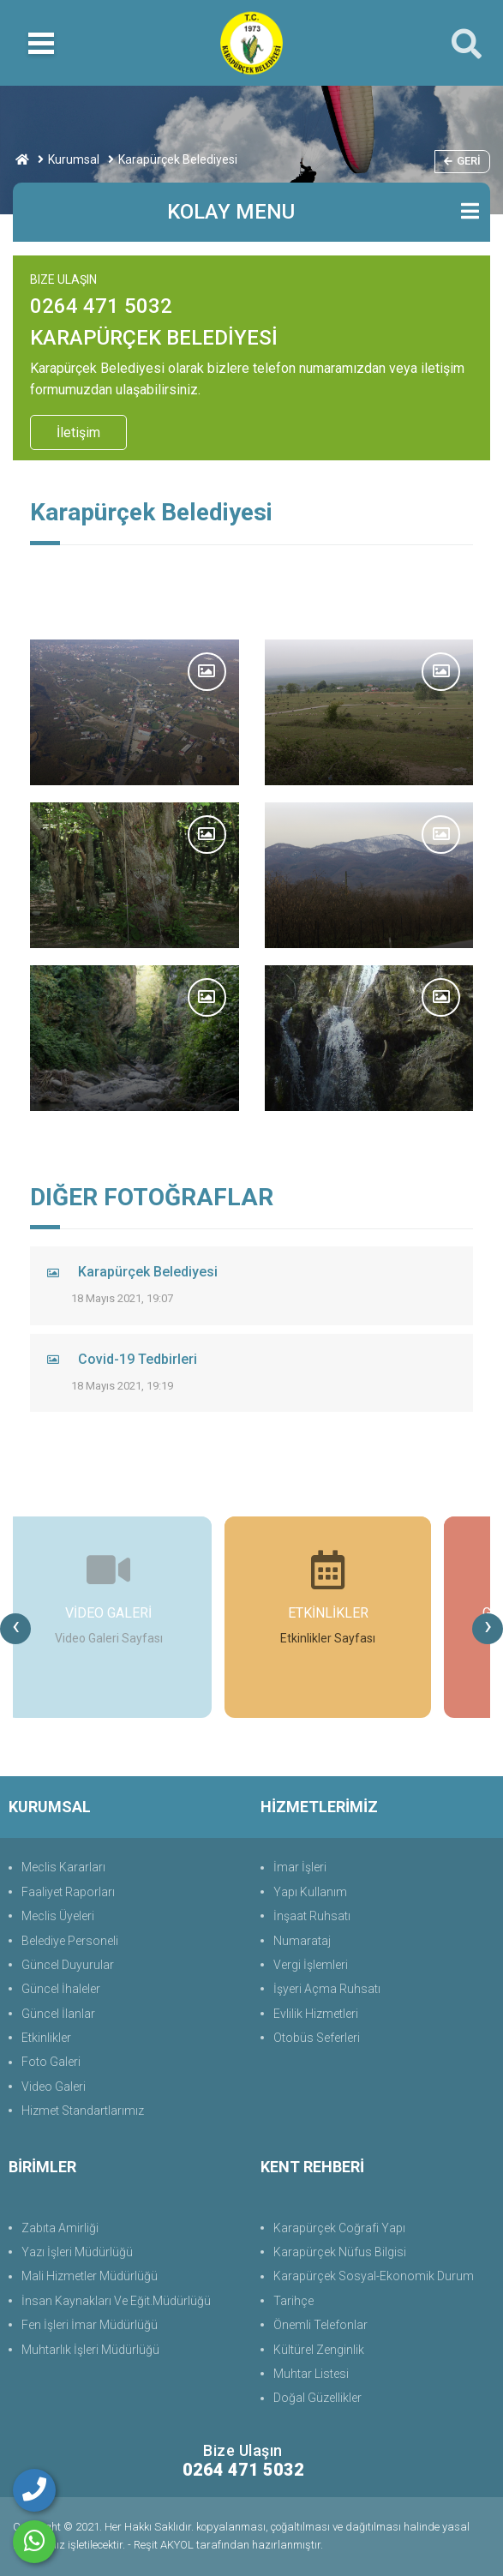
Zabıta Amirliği (60, 2228)
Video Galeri (53, 2086)
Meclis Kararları (63, 1867)
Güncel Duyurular (67, 1965)
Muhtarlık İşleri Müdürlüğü (90, 2350)
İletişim (78, 432)
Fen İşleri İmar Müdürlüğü (89, 2325)
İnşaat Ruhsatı (311, 1916)
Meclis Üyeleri (57, 1916)
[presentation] (15, 1628)
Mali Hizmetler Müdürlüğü (89, 2276)
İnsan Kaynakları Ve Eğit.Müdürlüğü (116, 2301)
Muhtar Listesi (311, 2374)
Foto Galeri (51, 2062)
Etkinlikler (46, 2038)
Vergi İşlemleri (310, 1965)
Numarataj (302, 1941)
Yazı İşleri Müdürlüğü (77, 2252)
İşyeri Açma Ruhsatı (326, 1989)
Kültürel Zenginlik (318, 2350)
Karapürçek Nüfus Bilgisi (339, 2252)
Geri (462, 160)
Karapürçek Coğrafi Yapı (339, 2228)
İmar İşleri (299, 1867)
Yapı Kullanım (310, 1892)
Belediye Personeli (69, 1941)
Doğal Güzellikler (317, 2398)
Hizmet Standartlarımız (82, 2110)
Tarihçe (293, 2301)
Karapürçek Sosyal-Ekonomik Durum (373, 2276)
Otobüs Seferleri (316, 2038)
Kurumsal (73, 159)
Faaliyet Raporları (68, 1892)
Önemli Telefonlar (320, 2325)
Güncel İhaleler (60, 1989)
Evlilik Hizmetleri (315, 2014)
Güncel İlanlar (58, 2014)
